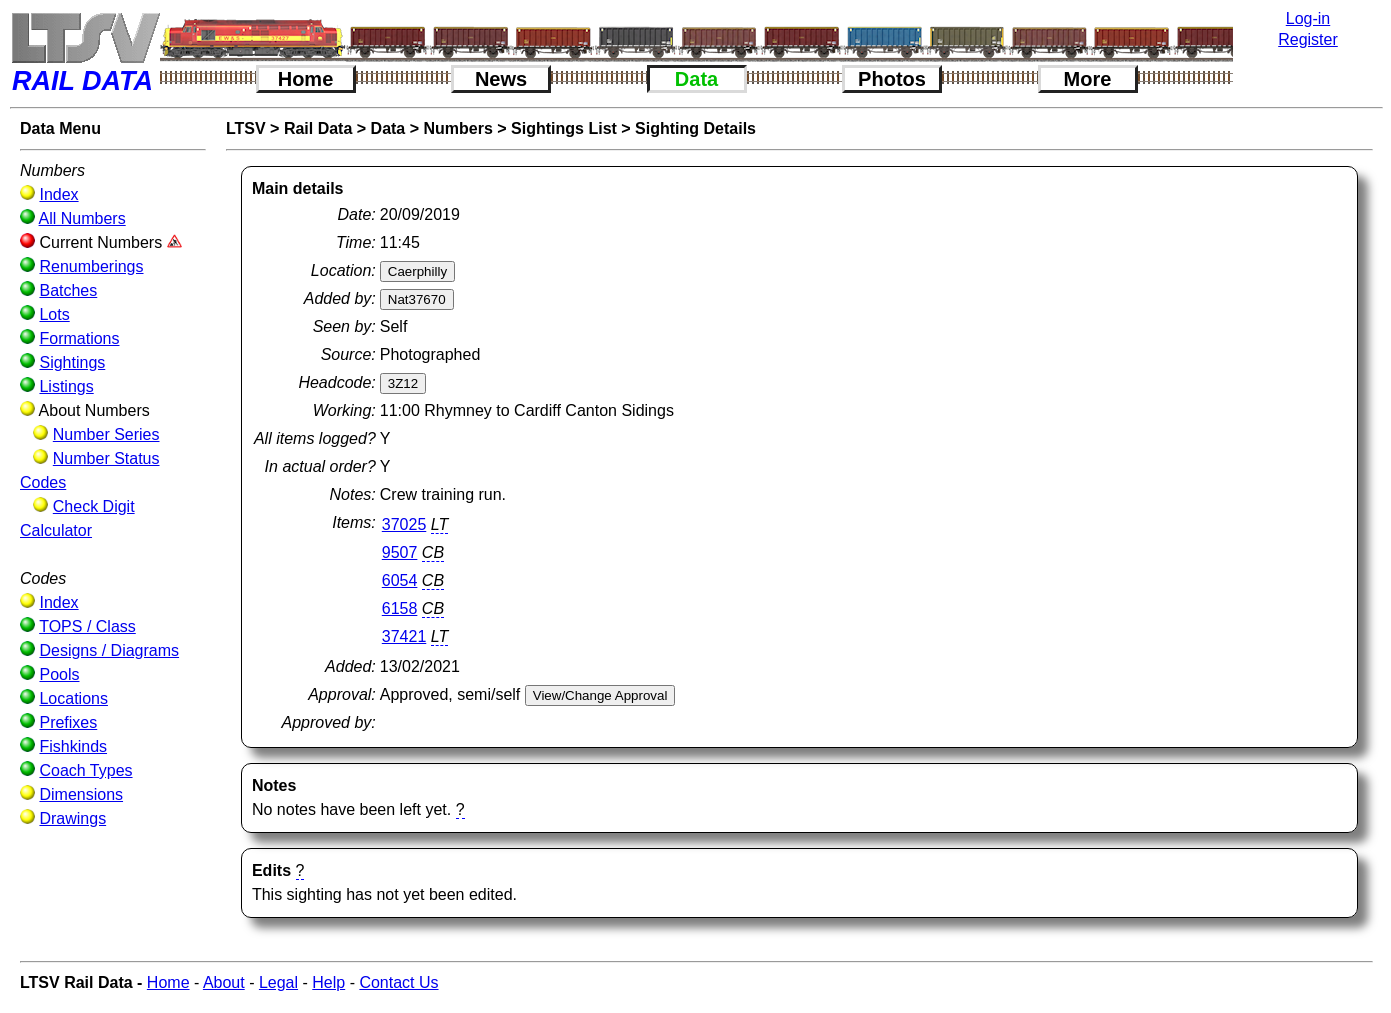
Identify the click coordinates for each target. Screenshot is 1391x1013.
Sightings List (564, 128)
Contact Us (398, 982)
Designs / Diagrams (109, 650)
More (1088, 79)
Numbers (458, 128)
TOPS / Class (87, 626)
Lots (54, 314)
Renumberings (91, 266)
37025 (404, 524)
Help (328, 982)
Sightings (72, 362)
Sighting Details (695, 128)
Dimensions (81, 794)
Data (696, 79)
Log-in (1308, 18)
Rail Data (318, 128)
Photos (892, 79)
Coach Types (85, 770)
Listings (66, 386)
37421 (404, 636)
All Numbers (82, 218)
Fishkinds (73, 746)
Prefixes (68, 722)
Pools (59, 674)
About (224, 982)
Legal (278, 982)
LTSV (246, 128)
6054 (400, 580)
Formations (79, 338)
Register (1308, 39)
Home (306, 79)
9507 (400, 552)
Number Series (106, 434)
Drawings (72, 818)
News (501, 79)
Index (58, 194)
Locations (73, 698)
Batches (68, 290)
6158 (400, 608)
